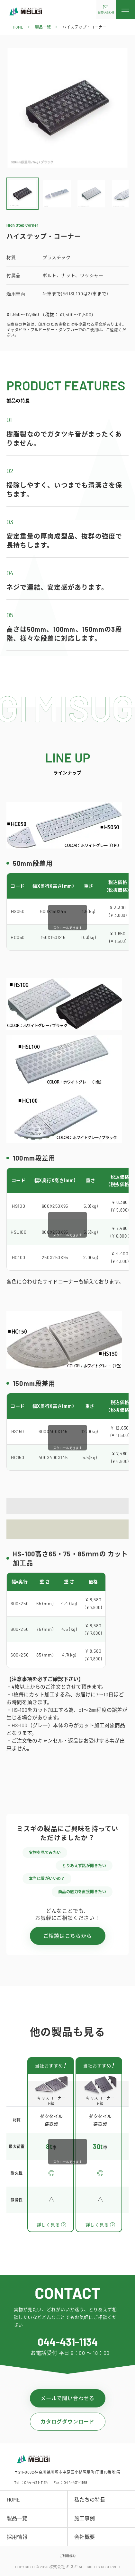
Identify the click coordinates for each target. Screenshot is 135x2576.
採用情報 (17, 2537)
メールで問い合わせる (67, 2398)
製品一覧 (43, 27)
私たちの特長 (89, 2499)
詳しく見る (48, 2224)
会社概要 (84, 2537)
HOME (18, 27)
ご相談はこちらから (67, 1936)
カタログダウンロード (67, 2421)
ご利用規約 (67, 2556)
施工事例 (84, 2518)
